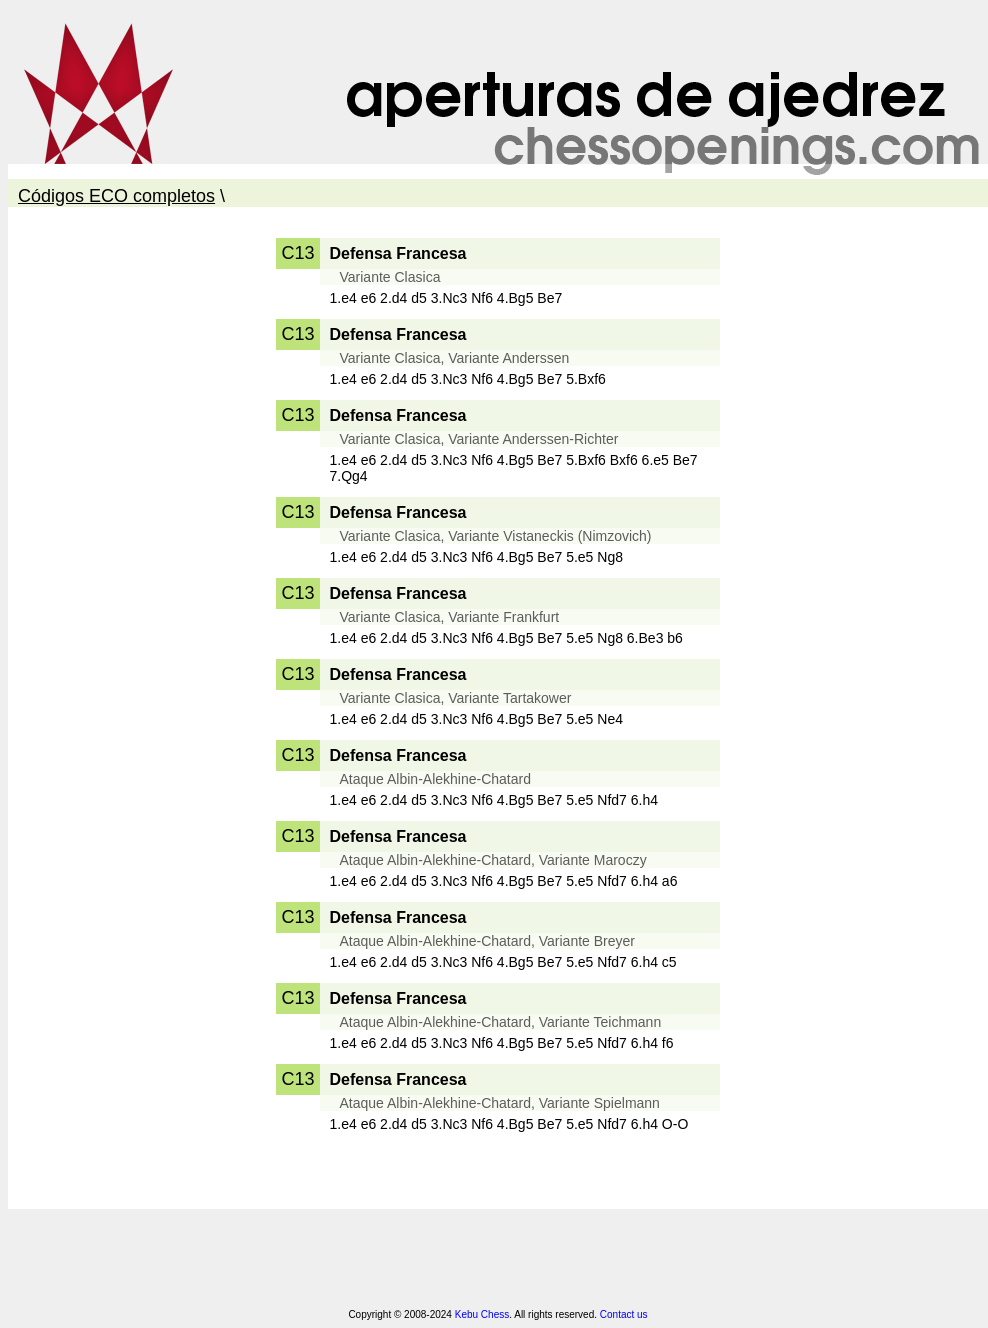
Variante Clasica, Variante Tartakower (456, 698)
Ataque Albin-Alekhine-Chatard (435, 779)
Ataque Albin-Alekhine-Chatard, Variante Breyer (487, 941)
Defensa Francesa (398, 253)
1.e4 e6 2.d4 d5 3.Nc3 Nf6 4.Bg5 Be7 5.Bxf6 (468, 379)
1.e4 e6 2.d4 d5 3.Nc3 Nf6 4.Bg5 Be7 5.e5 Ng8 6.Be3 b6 (506, 638)
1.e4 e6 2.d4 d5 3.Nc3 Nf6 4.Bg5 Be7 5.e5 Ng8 (476, 557)
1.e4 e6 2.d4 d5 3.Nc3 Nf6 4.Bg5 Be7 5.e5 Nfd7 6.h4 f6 (502, 1043)
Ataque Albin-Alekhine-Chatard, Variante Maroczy (493, 860)
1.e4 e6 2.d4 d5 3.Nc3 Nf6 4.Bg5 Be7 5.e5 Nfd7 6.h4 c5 (503, 962)
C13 (297, 253)
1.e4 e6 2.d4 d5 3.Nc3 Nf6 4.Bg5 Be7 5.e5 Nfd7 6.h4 (494, 800)
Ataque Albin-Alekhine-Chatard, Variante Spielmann (500, 1103)
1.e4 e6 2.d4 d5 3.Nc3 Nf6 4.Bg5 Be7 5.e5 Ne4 (476, 719)
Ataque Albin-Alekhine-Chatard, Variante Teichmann (501, 1022)
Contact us (624, 1314)
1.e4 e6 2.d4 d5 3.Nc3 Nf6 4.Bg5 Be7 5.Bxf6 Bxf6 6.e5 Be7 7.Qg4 (514, 468)
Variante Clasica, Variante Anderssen (455, 358)
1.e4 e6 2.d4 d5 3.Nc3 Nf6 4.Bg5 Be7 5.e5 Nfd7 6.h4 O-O (509, 1124)
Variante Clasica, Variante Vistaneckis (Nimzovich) (496, 536)
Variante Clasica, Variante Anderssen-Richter (479, 439)
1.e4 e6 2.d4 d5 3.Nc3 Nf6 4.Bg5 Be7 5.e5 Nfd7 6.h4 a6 (504, 881)
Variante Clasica (390, 277)
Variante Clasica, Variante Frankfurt (450, 617)
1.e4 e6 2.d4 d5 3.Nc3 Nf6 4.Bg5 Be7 (446, 298)
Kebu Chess (482, 1314)
